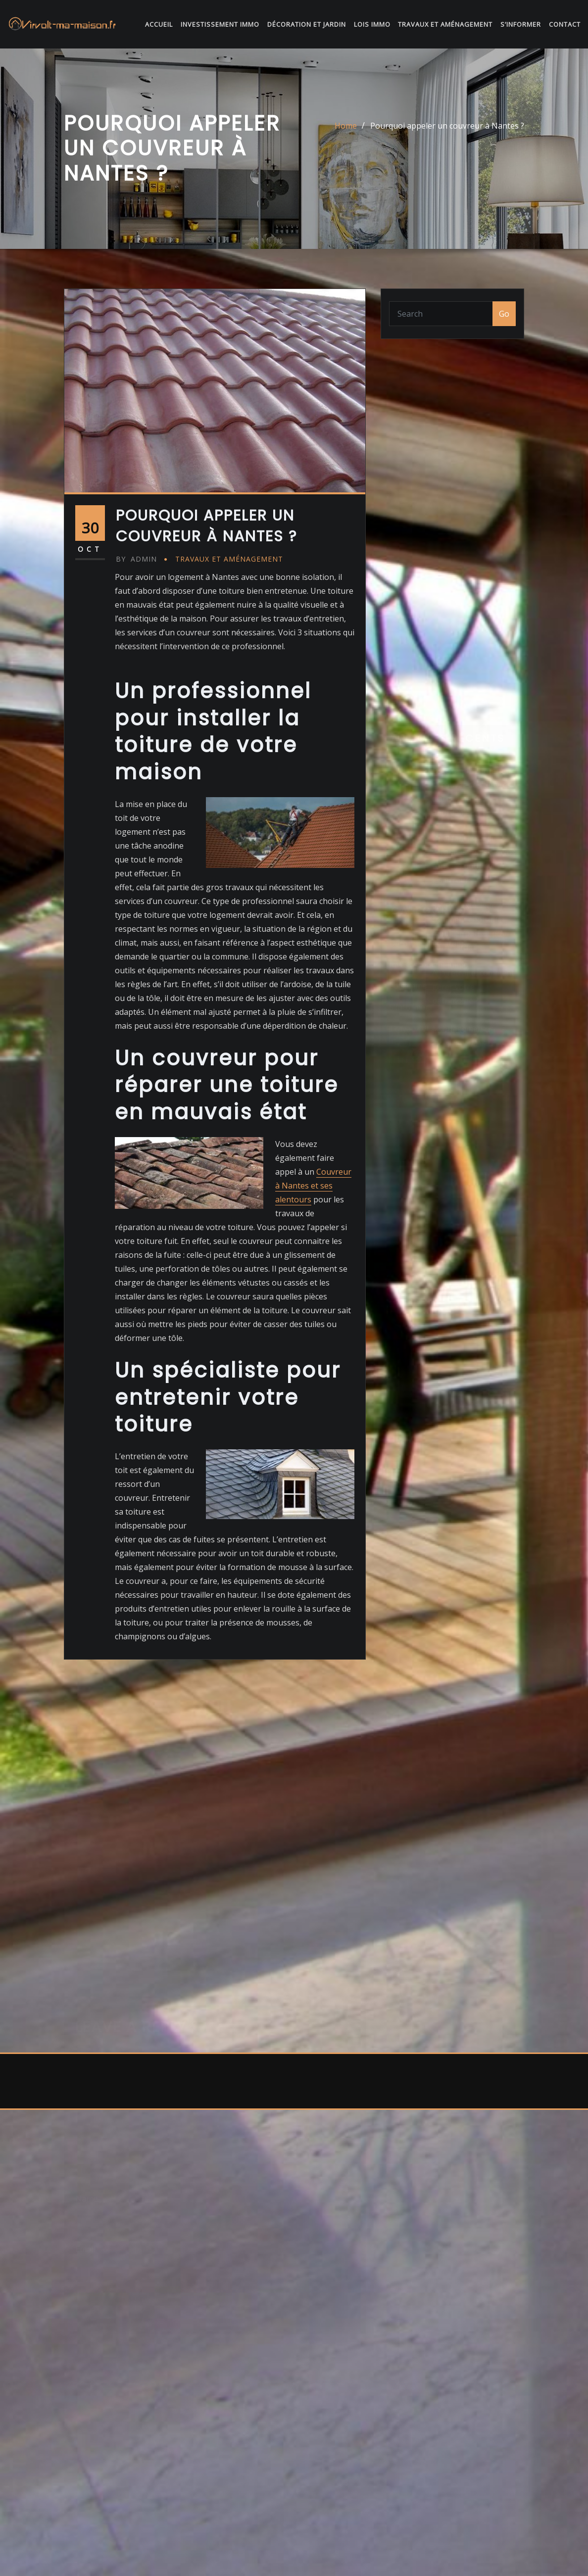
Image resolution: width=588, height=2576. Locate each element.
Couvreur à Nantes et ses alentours (313, 1279)
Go (504, 319)
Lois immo (372, 25)
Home (346, 133)
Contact (565, 25)
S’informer (520, 25)
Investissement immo (220, 25)
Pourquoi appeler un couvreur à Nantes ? (447, 133)
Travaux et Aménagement (445, 25)
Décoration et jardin (306, 25)
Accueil (159, 25)
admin (136, 653)
